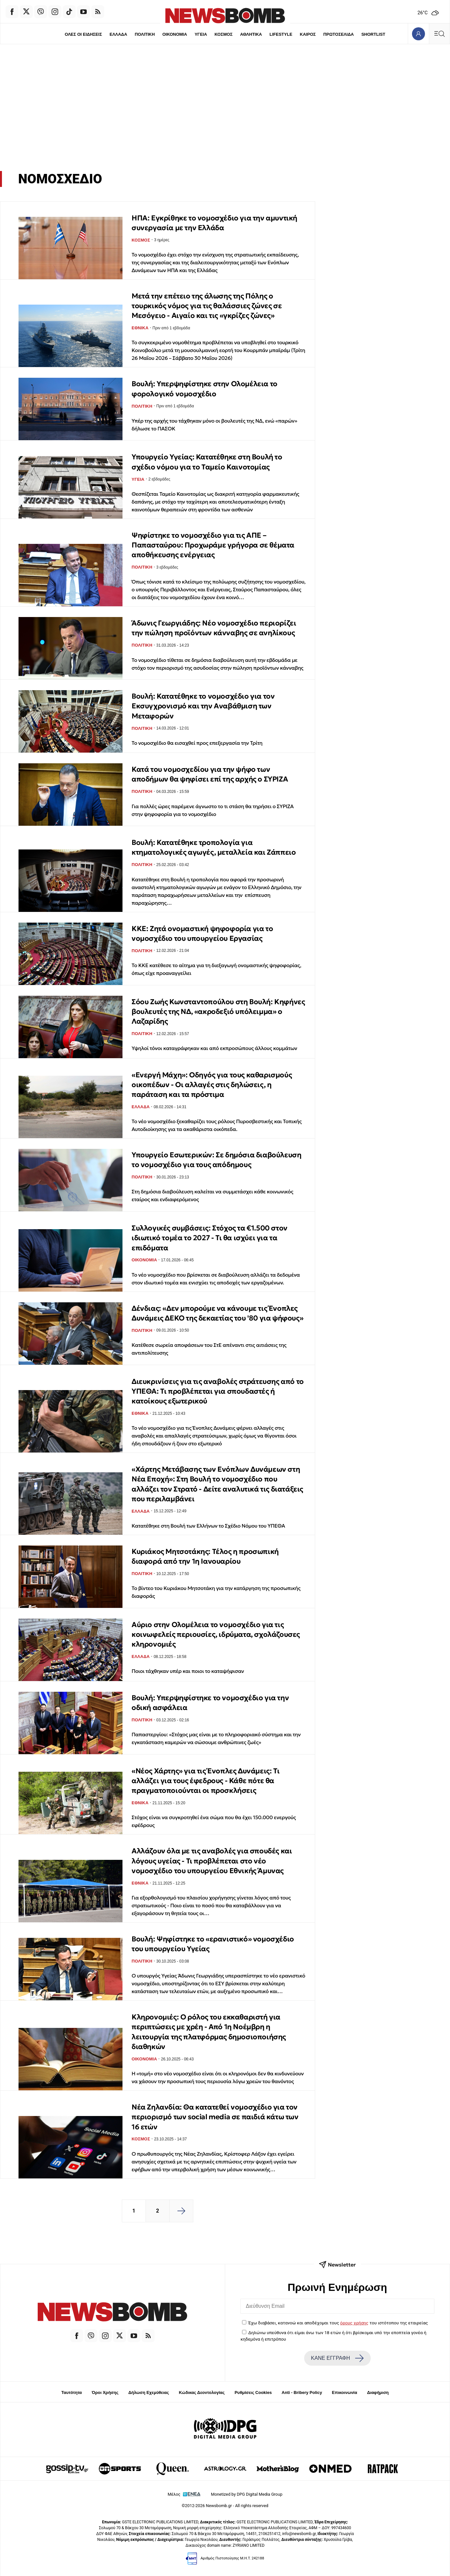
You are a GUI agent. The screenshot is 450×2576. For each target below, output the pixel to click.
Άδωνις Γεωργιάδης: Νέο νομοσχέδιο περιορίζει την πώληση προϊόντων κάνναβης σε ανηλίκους (214, 628)
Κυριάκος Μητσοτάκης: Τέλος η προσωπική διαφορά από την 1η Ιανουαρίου (205, 1556)
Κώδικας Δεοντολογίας (202, 2392)
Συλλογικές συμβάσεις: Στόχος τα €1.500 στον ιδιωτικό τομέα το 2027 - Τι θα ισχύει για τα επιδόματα (210, 1238)
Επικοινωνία (344, 2392)
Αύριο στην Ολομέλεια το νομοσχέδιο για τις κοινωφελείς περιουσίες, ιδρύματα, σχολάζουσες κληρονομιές (216, 1634)
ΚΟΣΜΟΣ (223, 34)
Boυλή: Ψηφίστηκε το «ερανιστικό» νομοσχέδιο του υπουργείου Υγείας (213, 1944)
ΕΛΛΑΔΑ (118, 34)
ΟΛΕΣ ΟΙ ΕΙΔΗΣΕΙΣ (83, 34)
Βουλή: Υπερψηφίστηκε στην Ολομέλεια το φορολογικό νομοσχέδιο (204, 388)
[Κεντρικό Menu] (439, 33)
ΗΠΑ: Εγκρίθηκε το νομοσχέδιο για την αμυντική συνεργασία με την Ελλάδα (214, 223)
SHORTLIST (374, 34)
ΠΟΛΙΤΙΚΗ (145, 34)
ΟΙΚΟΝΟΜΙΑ (174, 34)
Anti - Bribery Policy (302, 2392)
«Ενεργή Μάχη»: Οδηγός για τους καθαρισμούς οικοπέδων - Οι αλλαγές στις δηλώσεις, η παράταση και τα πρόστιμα (212, 1085)
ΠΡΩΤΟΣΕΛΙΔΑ (339, 34)
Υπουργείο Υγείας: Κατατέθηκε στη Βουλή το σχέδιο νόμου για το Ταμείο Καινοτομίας (207, 462)
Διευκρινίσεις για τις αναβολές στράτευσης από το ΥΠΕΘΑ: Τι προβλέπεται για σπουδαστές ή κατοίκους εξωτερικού (218, 1391)
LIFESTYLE (281, 34)
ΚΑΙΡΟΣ (308, 34)
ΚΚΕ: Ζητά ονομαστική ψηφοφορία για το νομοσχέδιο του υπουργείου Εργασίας (202, 933)
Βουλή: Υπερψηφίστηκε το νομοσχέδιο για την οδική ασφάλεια (210, 1702)
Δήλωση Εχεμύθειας (148, 2392)
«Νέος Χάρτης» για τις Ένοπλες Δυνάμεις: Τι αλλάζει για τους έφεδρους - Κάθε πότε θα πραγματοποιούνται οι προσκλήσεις (205, 1781)
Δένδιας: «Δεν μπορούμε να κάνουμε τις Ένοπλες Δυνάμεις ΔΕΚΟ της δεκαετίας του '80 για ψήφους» (217, 1313)
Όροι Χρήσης (105, 2392)
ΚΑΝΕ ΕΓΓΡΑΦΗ (337, 2358)
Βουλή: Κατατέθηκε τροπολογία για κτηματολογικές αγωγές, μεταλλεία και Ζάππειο (214, 847)
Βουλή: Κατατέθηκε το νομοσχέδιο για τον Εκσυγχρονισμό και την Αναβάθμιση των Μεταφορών (203, 706)
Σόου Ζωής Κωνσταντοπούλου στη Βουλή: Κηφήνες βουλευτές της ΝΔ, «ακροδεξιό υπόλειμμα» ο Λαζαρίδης (218, 1011)
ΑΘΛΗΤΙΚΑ (251, 34)
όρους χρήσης (354, 2322)
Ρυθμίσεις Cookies (253, 2392)
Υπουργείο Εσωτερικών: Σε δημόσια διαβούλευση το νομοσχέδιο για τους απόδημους (216, 1159)
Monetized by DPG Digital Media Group (246, 2494)
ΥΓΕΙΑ (201, 34)
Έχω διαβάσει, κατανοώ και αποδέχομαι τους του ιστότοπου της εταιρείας (338, 2322)
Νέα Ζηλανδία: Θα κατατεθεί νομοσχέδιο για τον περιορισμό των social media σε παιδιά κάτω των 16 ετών (215, 2117)
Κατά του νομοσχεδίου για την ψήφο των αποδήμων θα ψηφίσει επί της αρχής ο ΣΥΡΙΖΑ (210, 774)
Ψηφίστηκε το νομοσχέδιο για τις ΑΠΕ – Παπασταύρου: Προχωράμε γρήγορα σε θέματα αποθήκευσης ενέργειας (213, 545)
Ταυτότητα (71, 2392)
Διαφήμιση (378, 2392)
